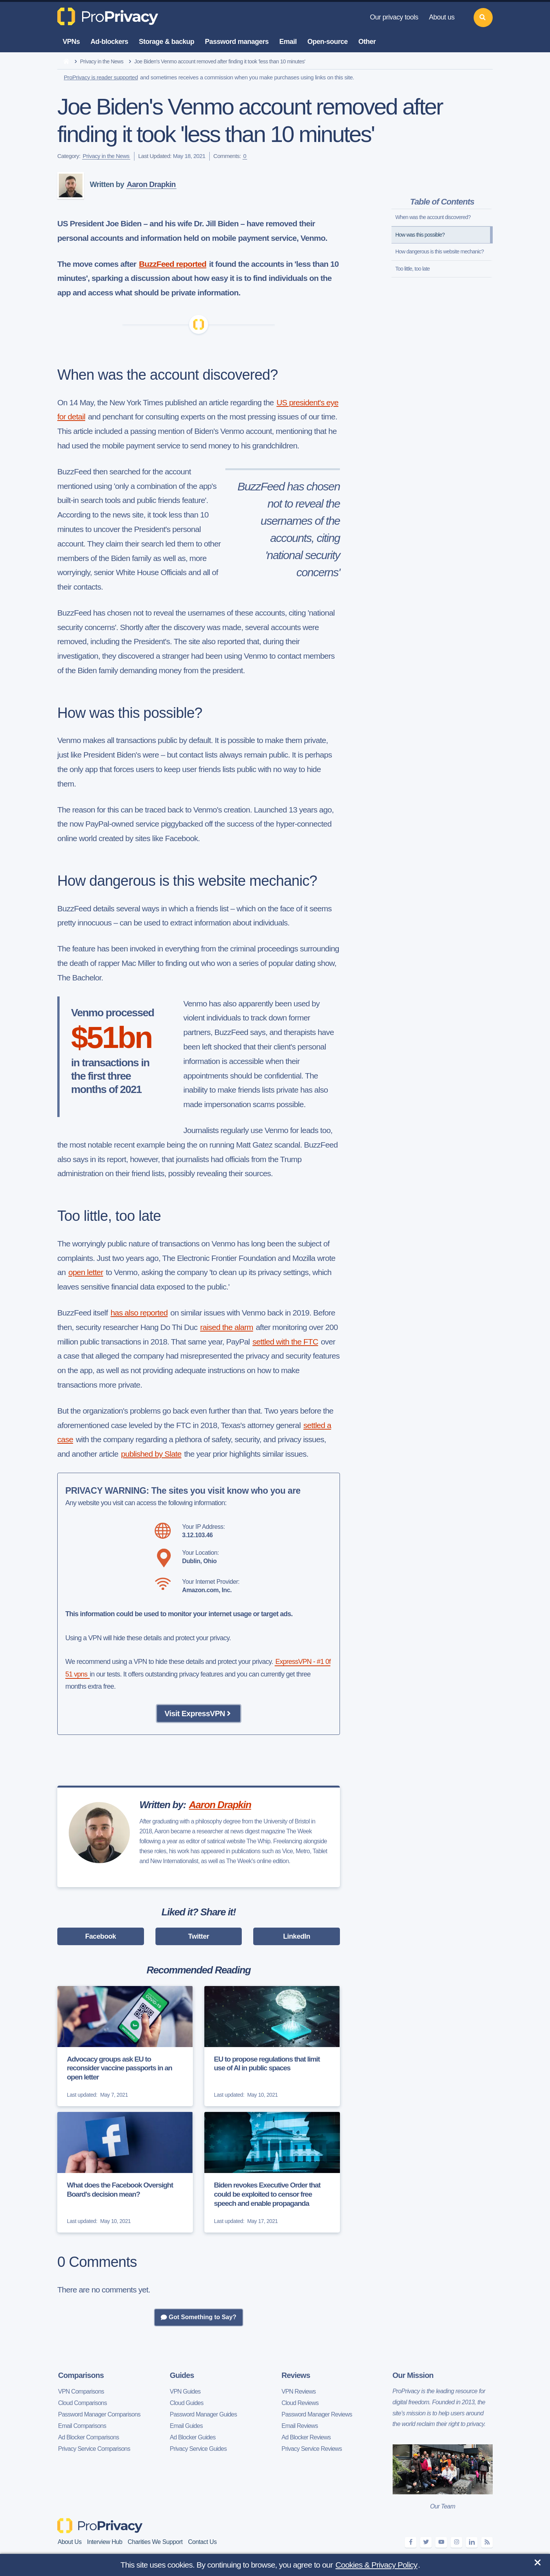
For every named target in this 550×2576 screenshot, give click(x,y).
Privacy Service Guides (198, 2448)
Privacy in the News (101, 61)
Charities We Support (155, 2542)
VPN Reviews (298, 2391)
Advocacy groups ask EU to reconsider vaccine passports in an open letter (119, 2068)
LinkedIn (296, 1936)
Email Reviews (299, 2426)
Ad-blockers (109, 41)
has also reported (139, 1312)
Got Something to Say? (198, 2317)
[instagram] (456, 2542)
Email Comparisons (82, 2426)
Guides (182, 2375)
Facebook (100, 1936)
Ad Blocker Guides (193, 2437)
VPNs (71, 41)
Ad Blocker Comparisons (88, 2437)
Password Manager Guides (203, 2414)
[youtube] (441, 2542)
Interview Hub (105, 2542)
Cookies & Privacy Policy (376, 2564)
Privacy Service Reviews (311, 2448)
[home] (66, 62)
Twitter (198, 1936)
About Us (70, 2542)
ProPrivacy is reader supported (101, 77)
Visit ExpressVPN (199, 1713)
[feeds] (487, 2542)
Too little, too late (412, 269)
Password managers (237, 41)
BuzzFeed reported (172, 264)
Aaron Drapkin (151, 184)
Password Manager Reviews (316, 2414)
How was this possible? (420, 235)
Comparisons (81, 2375)
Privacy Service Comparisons (94, 2448)
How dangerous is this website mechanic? (439, 251)
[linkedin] (471, 2542)
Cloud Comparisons (82, 2403)
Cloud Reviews (300, 2403)
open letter (85, 1272)
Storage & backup (166, 41)
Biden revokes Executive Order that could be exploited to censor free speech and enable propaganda (267, 2194)
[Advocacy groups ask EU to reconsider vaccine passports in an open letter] (125, 2046)
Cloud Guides (187, 2403)
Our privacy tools (394, 17)
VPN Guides (185, 2391)
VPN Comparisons (81, 2391)
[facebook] (410, 2542)
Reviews (295, 2375)
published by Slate (151, 1453)
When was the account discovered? (433, 217)
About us (442, 17)
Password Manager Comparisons (99, 2414)
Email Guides (186, 2426)
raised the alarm (226, 1327)
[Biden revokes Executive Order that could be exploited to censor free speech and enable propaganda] (272, 2172)
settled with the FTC (285, 1341)
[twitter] (426, 2542)
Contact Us (202, 2542)
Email (288, 41)
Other (367, 41)
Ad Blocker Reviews (306, 2437)
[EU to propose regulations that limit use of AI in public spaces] (272, 2046)
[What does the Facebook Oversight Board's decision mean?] (125, 2172)
